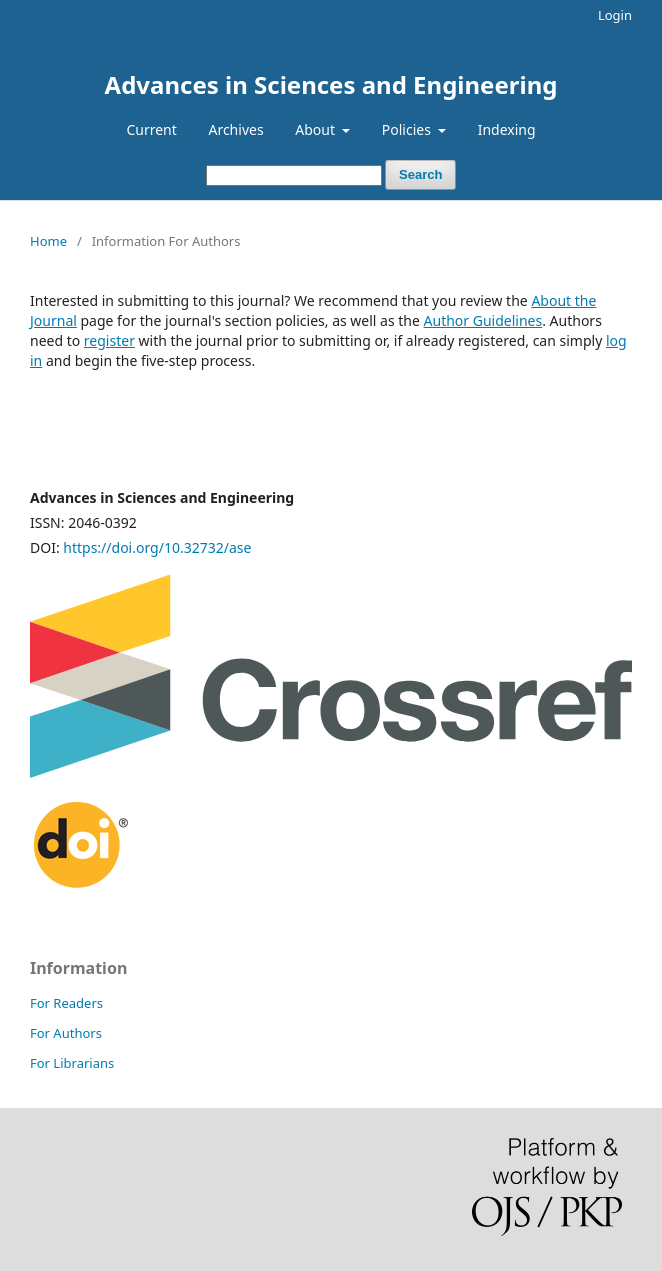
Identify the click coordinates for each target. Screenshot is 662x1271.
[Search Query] (294, 175)
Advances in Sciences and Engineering (331, 84)
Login (615, 15)
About (316, 129)
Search (420, 174)
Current (151, 129)
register (109, 340)
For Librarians (72, 1063)
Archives (235, 129)
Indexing (507, 129)
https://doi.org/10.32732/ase (157, 547)
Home (48, 241)
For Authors (66, 1033)
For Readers (66, 1003)
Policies (408, 129)
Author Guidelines (483, 320)
